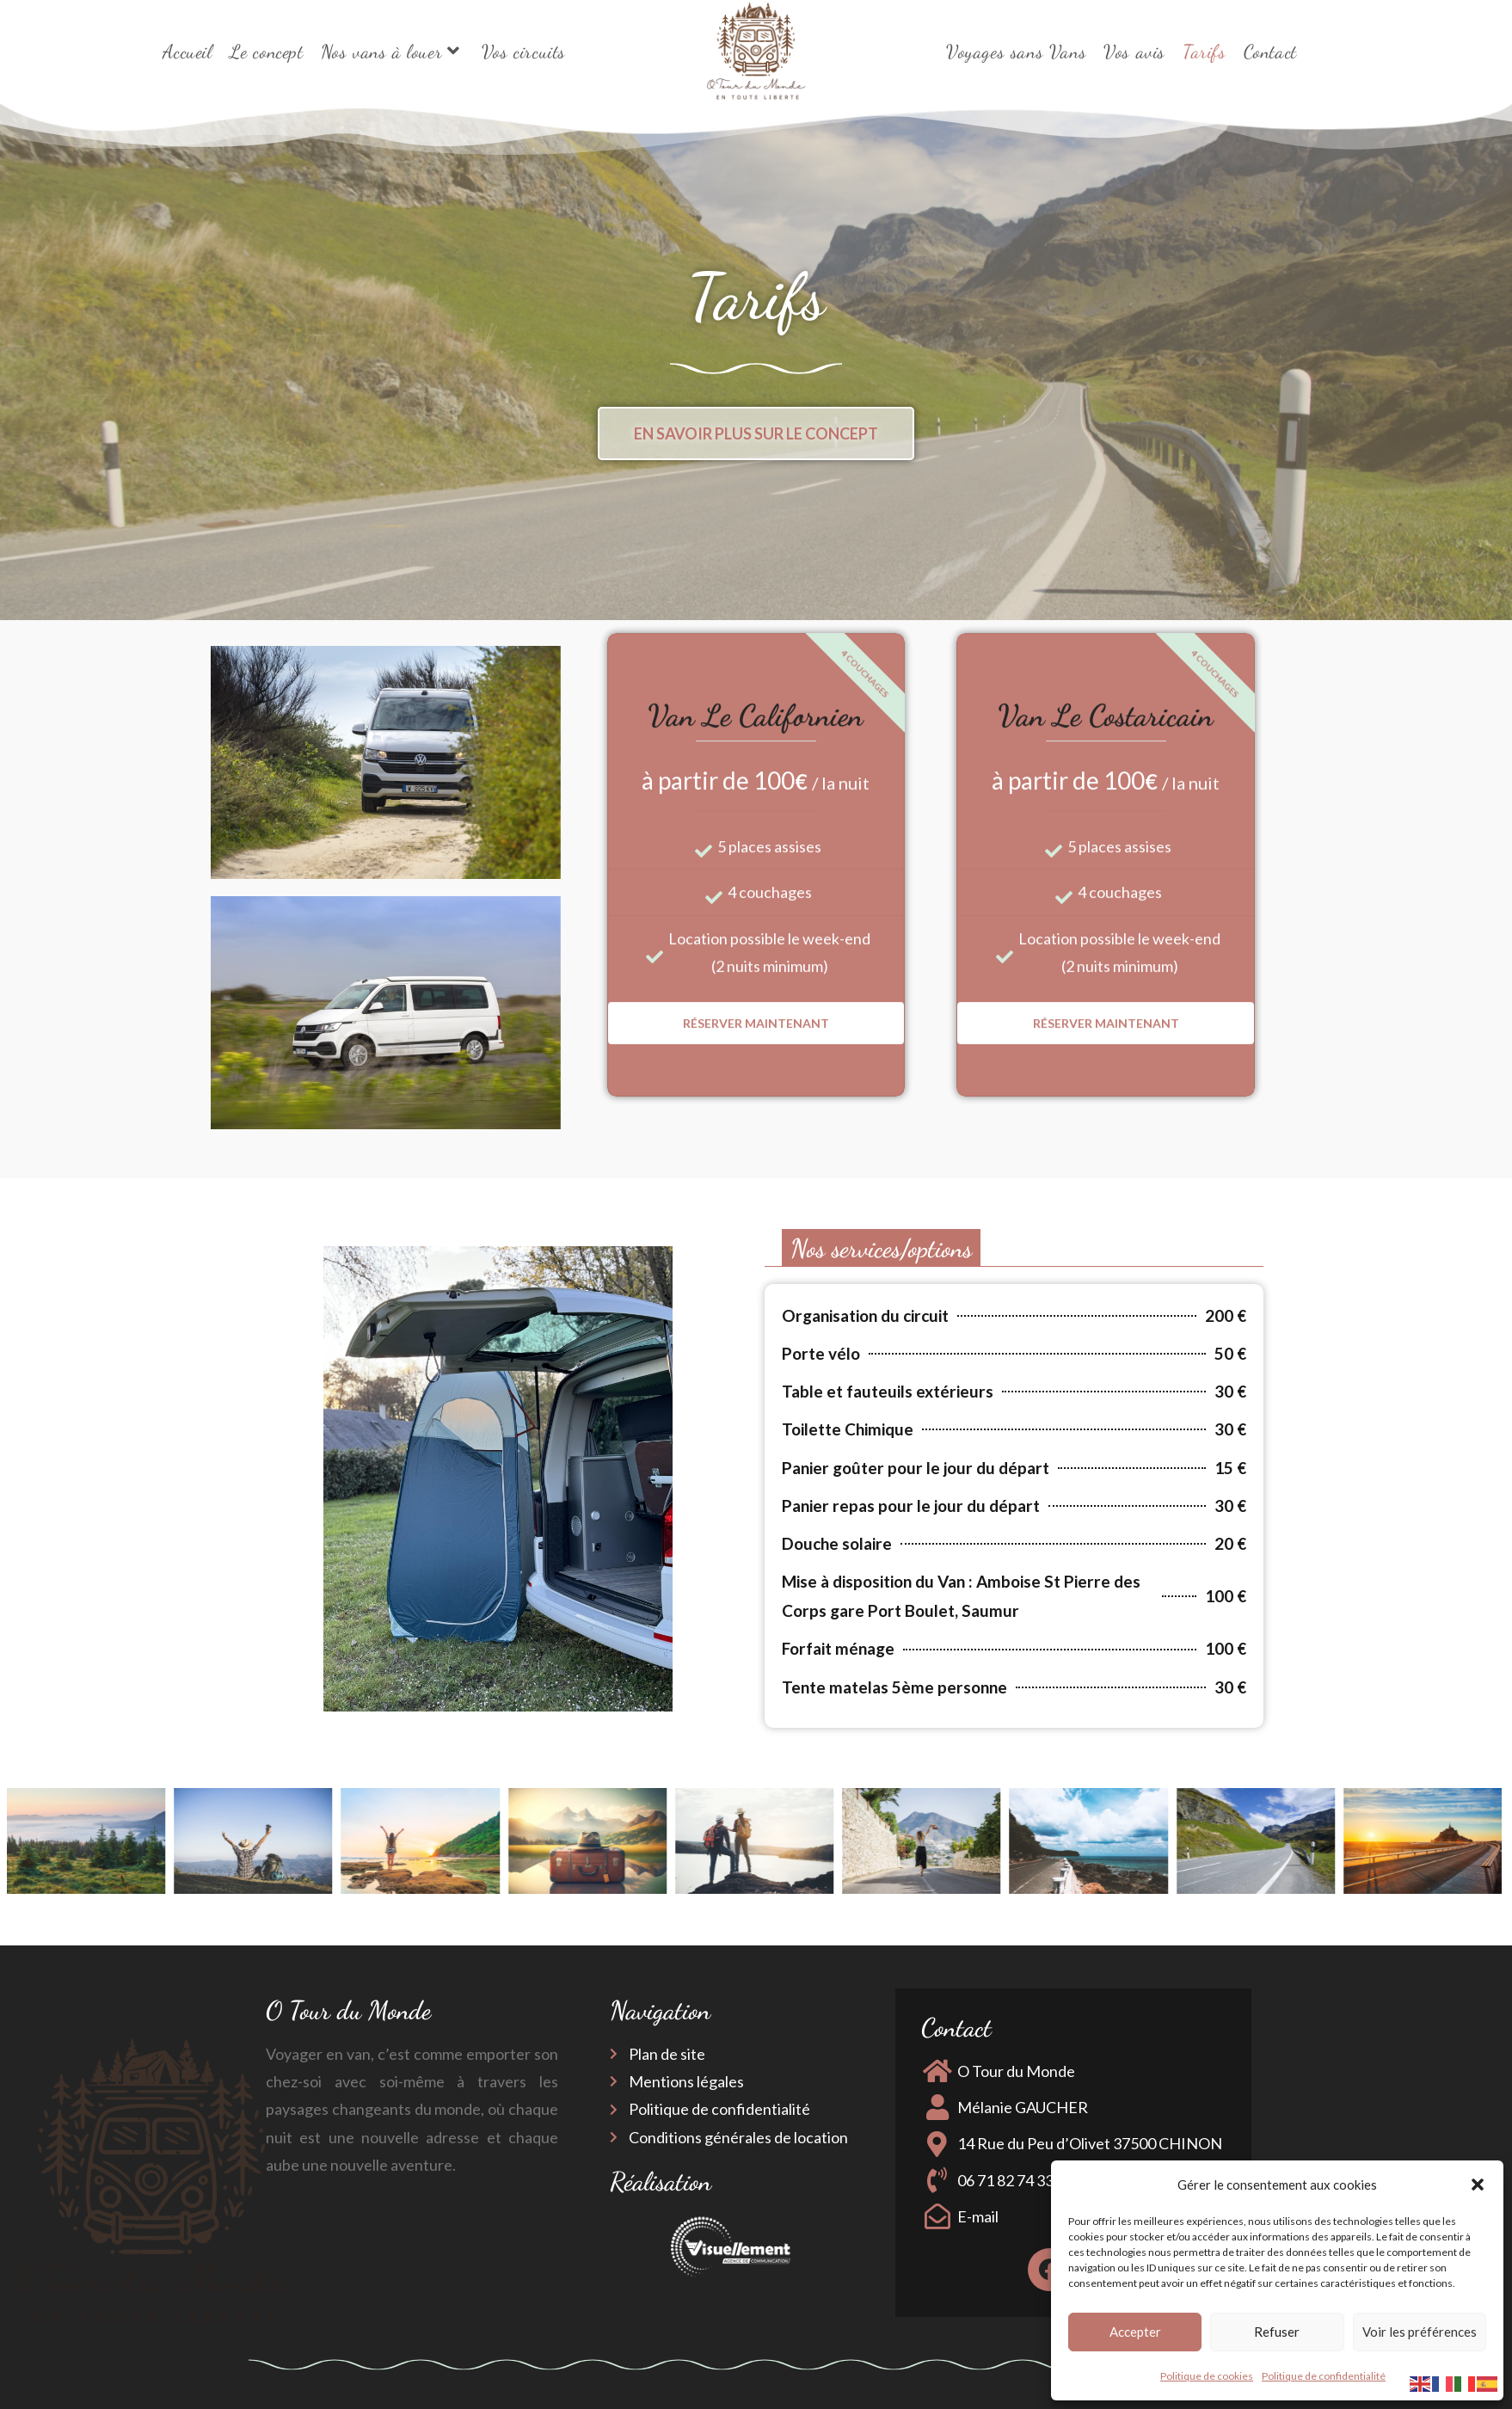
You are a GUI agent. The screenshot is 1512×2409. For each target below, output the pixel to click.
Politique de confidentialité (1324, 2375)
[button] (1477, 2184)
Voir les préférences (1419, 2331)
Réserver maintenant (756, 705)
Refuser (1277, 2331)
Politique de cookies (1206, 2375)
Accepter (1135, 2331)
